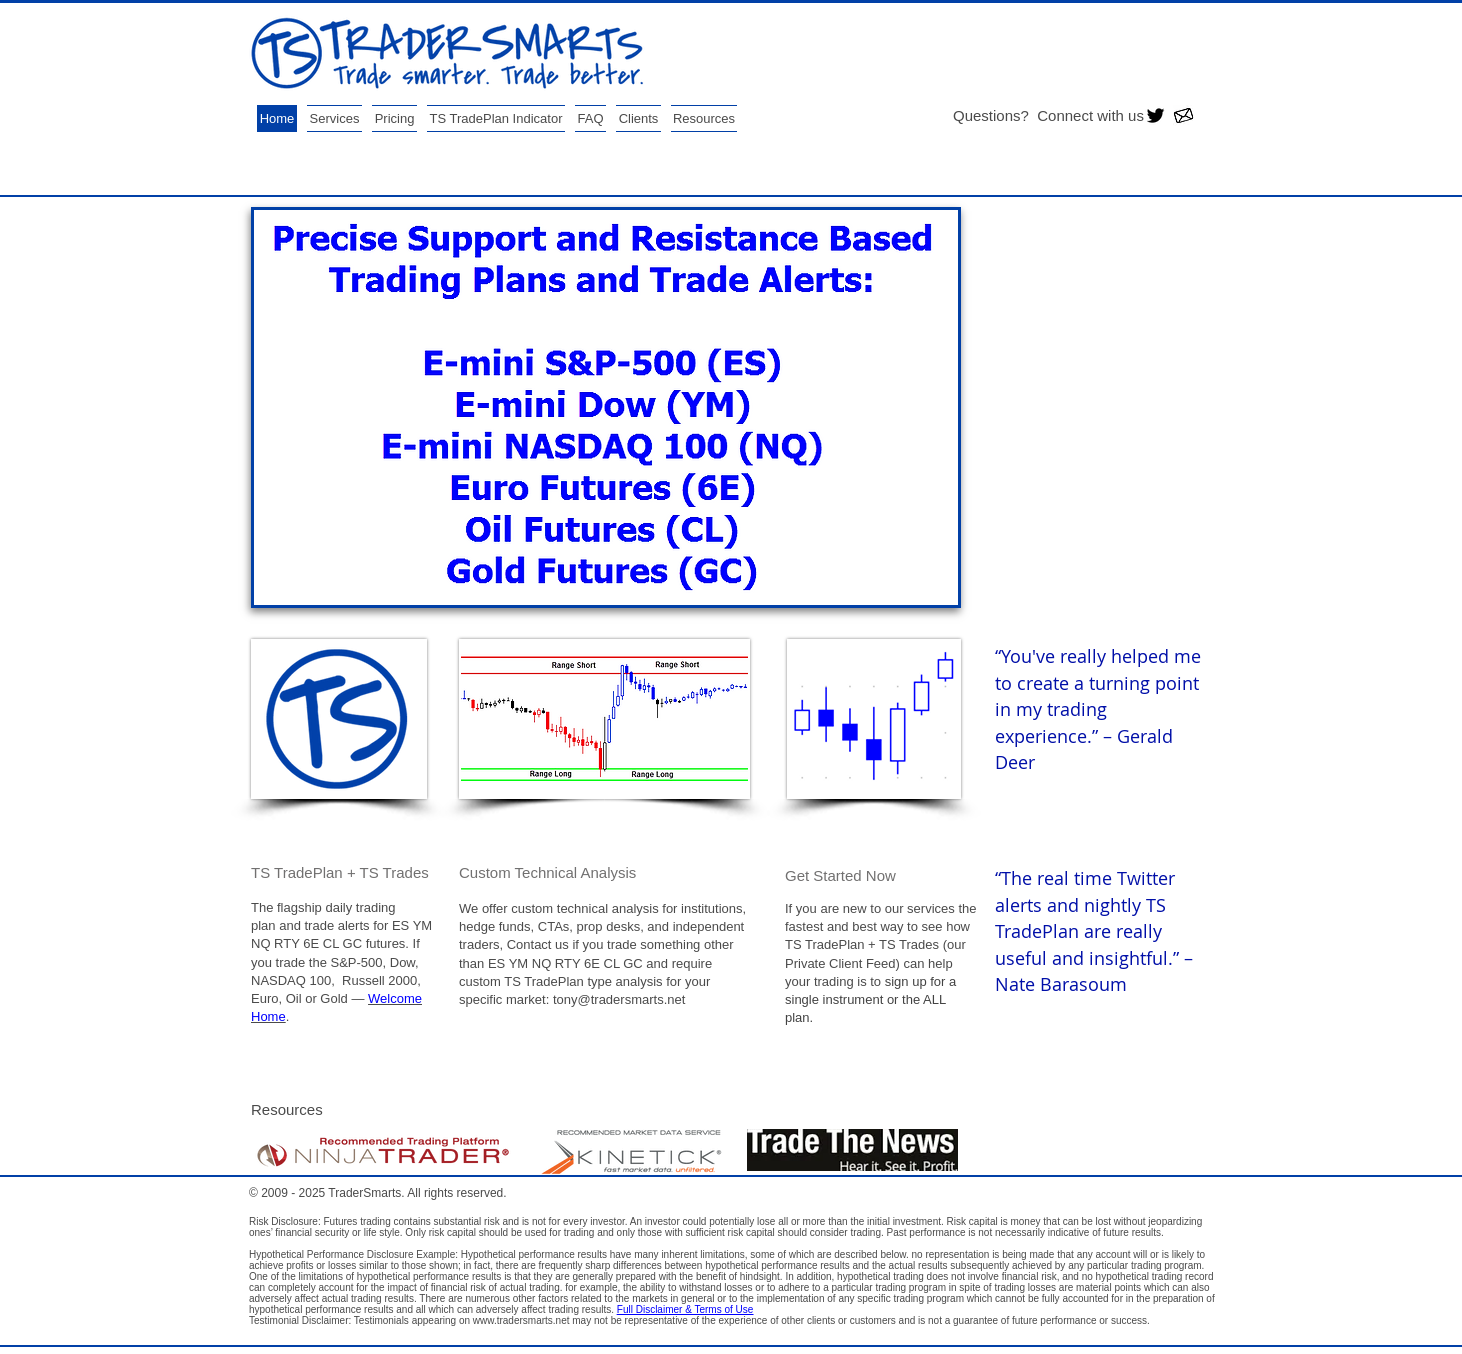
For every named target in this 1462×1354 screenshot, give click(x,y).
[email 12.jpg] (1183, 115)
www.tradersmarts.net (521, 1320)
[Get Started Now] (913, 875)
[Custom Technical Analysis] (587, 872)
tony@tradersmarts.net (619, 999)
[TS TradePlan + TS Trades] (379, 872)
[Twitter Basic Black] (1155, 115)
